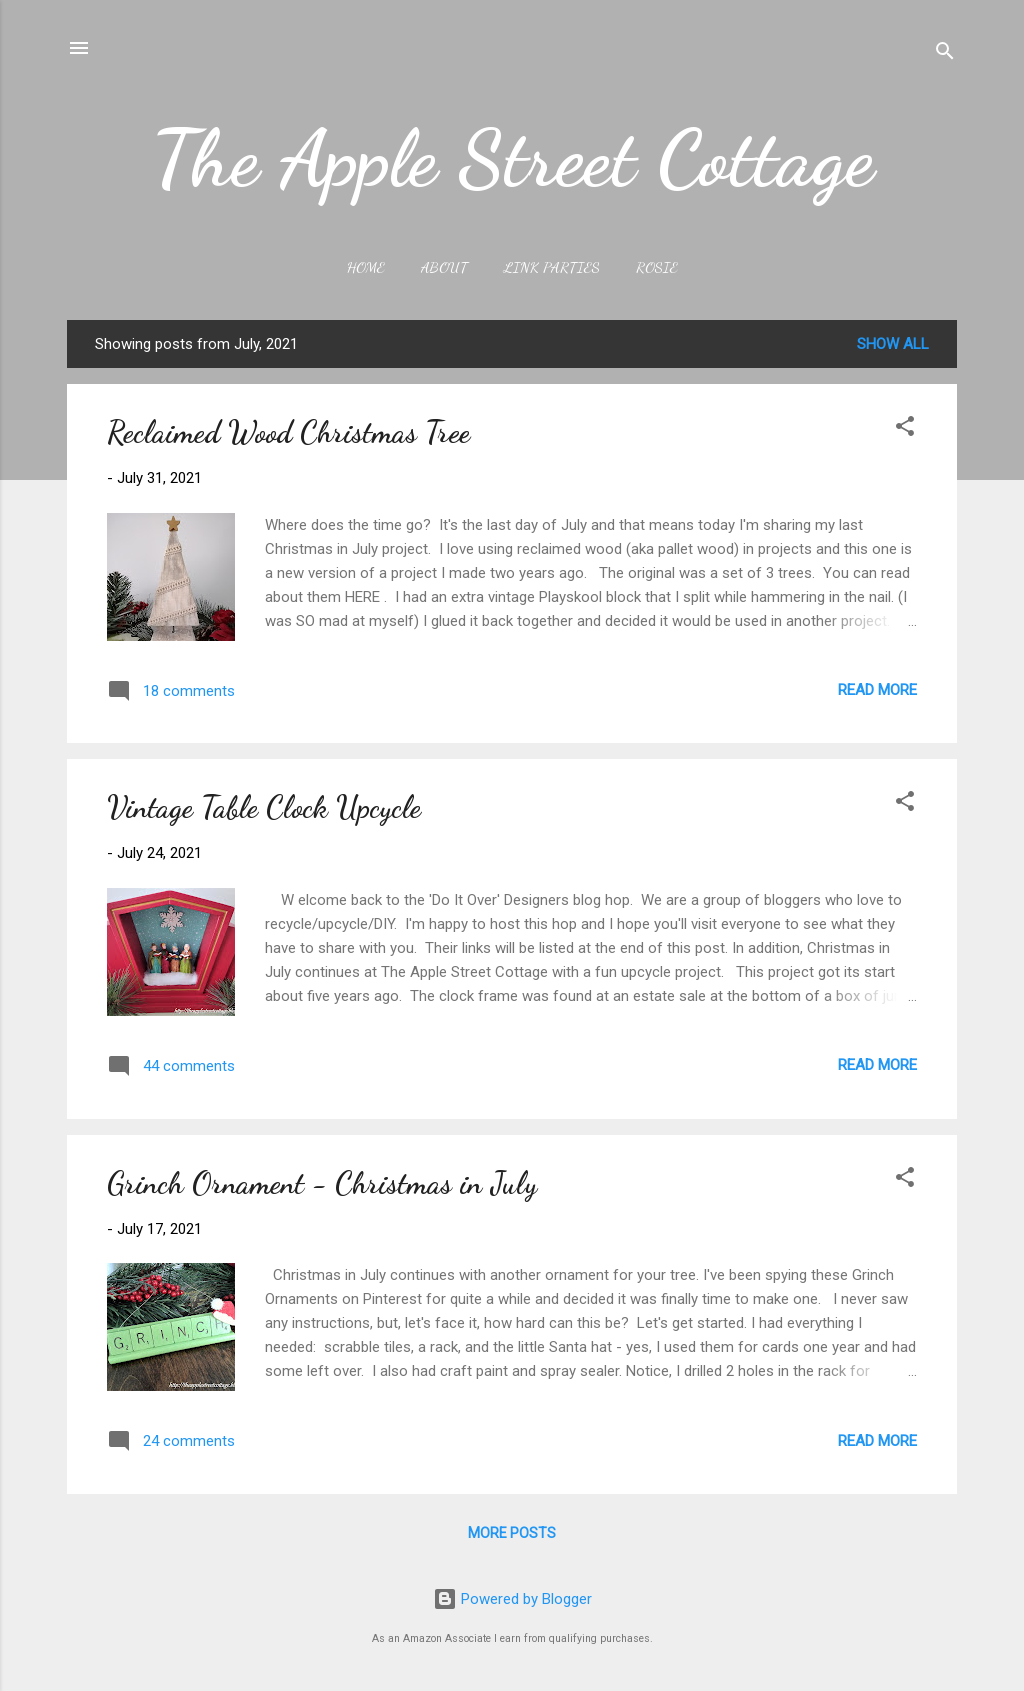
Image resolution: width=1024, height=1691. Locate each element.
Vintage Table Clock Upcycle (264, 807)
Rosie (657, 267)
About (444, 267)
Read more (877, 690)
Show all (893, 344)
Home (366, 267)
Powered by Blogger (512, 1599)
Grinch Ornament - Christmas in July (322, 1183)
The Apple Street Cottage (512, 158)
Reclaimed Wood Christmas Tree (288, 432)
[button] (905, 429)
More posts (512, 1533)
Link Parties (552, 267)
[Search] (945, 54)
